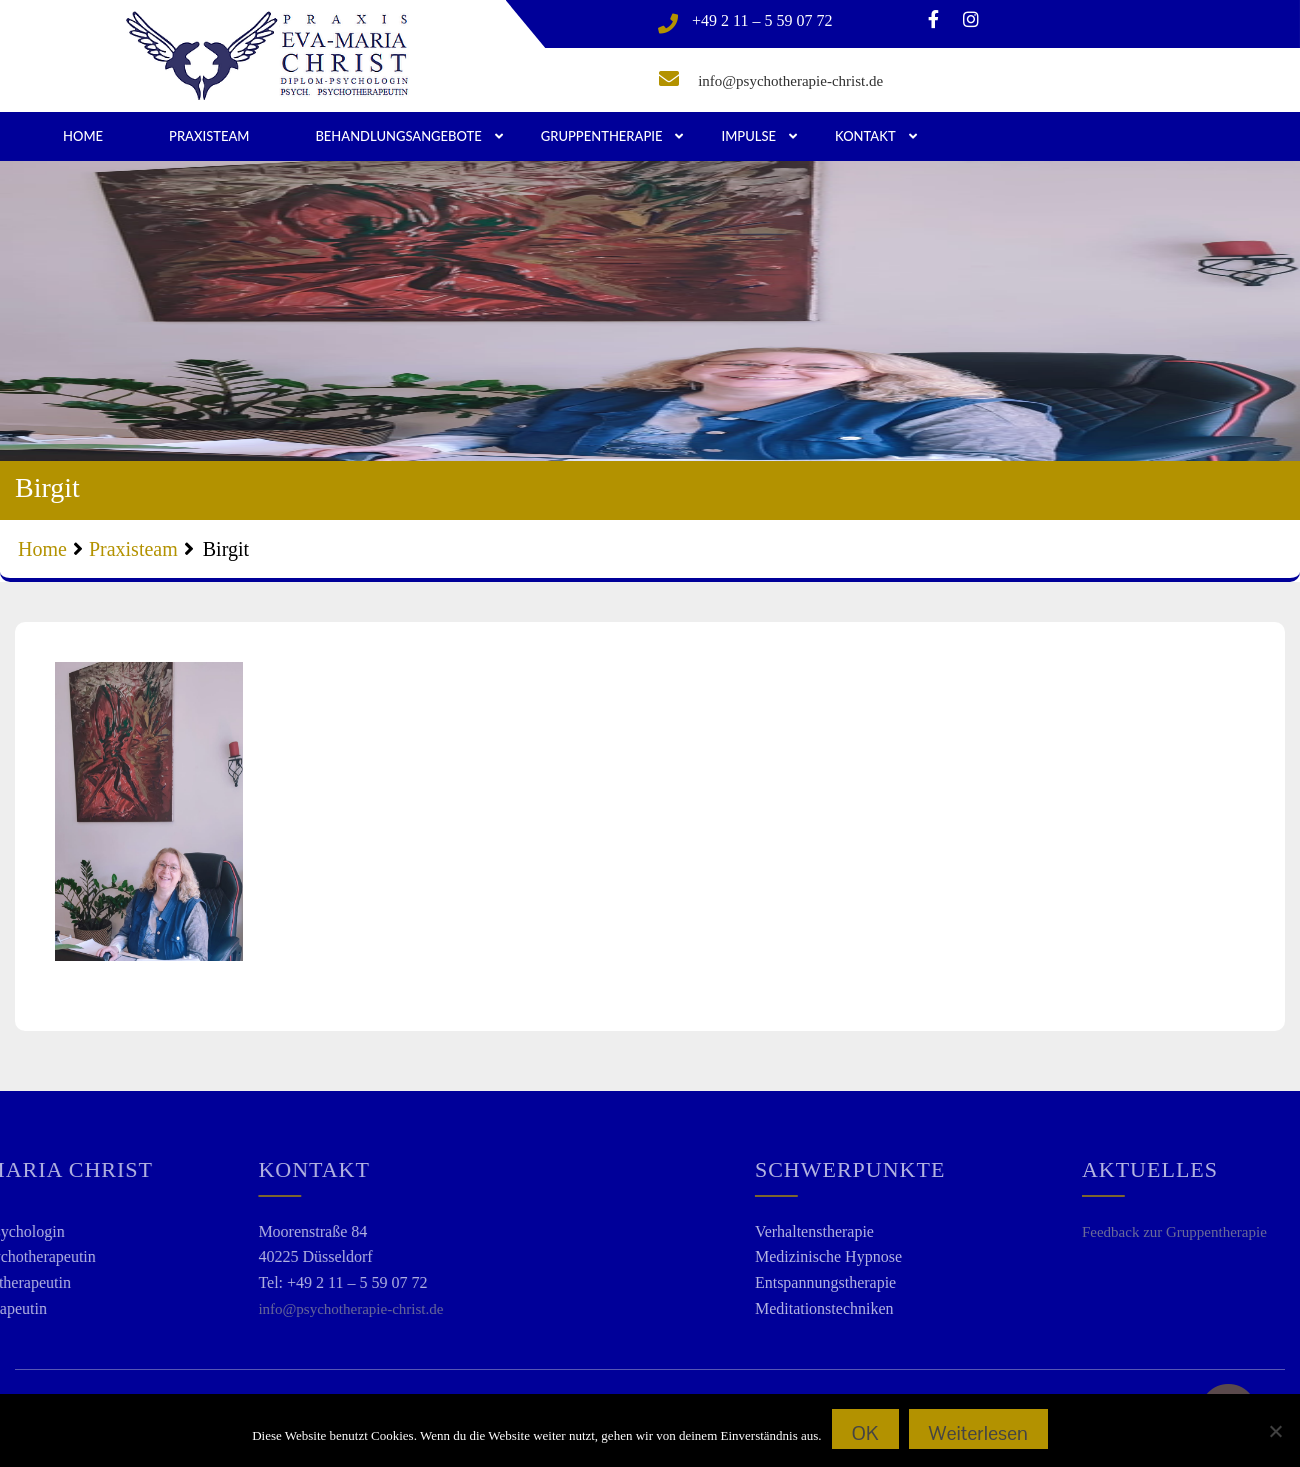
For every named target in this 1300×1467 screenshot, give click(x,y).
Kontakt (865, 136)
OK (865, 1433)
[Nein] (1275, 1431)
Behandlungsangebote (398, 136)
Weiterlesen (978, 1433)
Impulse (748, 136)
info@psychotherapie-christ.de (790, 81)
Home (83, 136)
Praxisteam (209, 136)
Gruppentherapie (602, 136)
